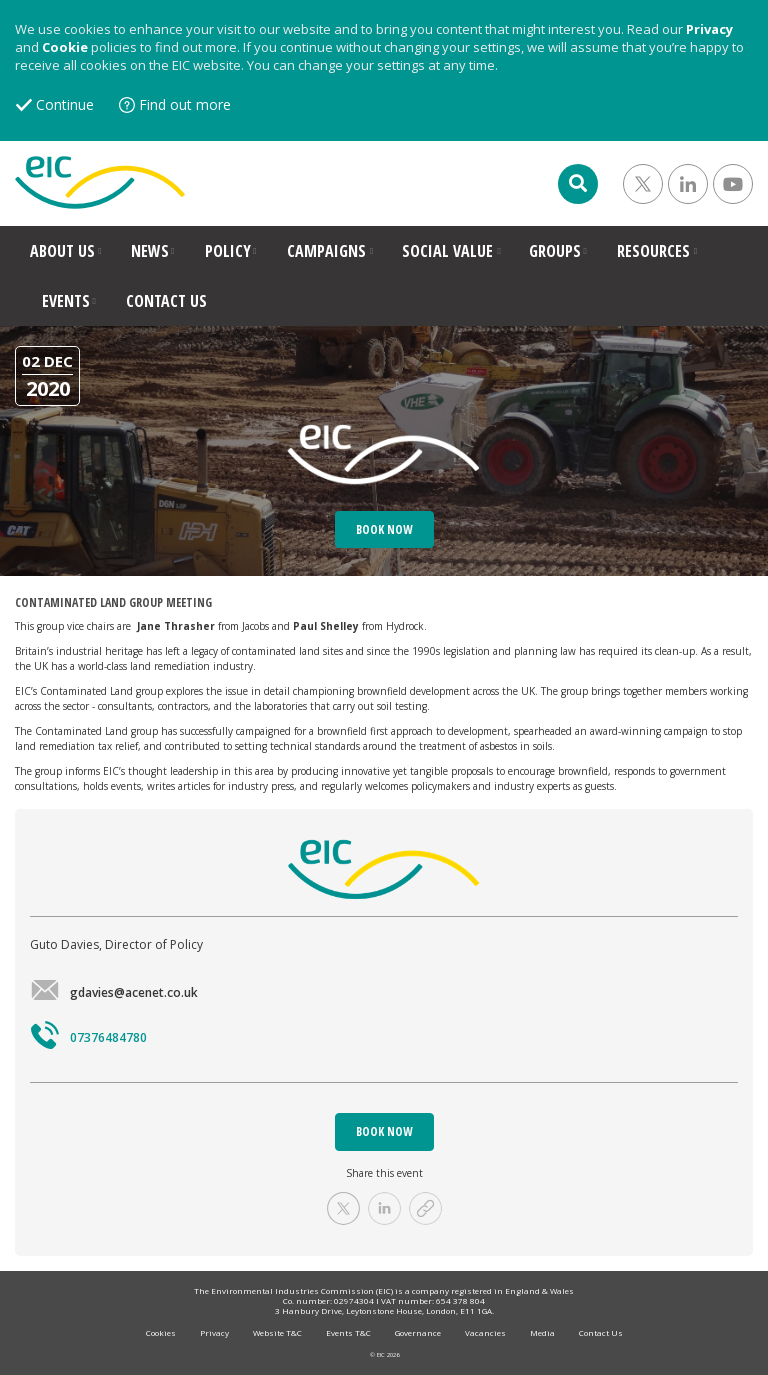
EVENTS (66, 301)
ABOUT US (62, 251)
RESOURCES (653, 251)
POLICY (228, 251)
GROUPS (555, 251)
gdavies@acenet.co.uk (114, 992)
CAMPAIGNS (326, 251)
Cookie (65, 47)
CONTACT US (166, 301)
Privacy (709, 29)
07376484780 (88, 1037)
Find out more (185, 104)
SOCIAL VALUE (447, 251)
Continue (65, 104)
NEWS (150, 251)
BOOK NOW (384, 1131)
